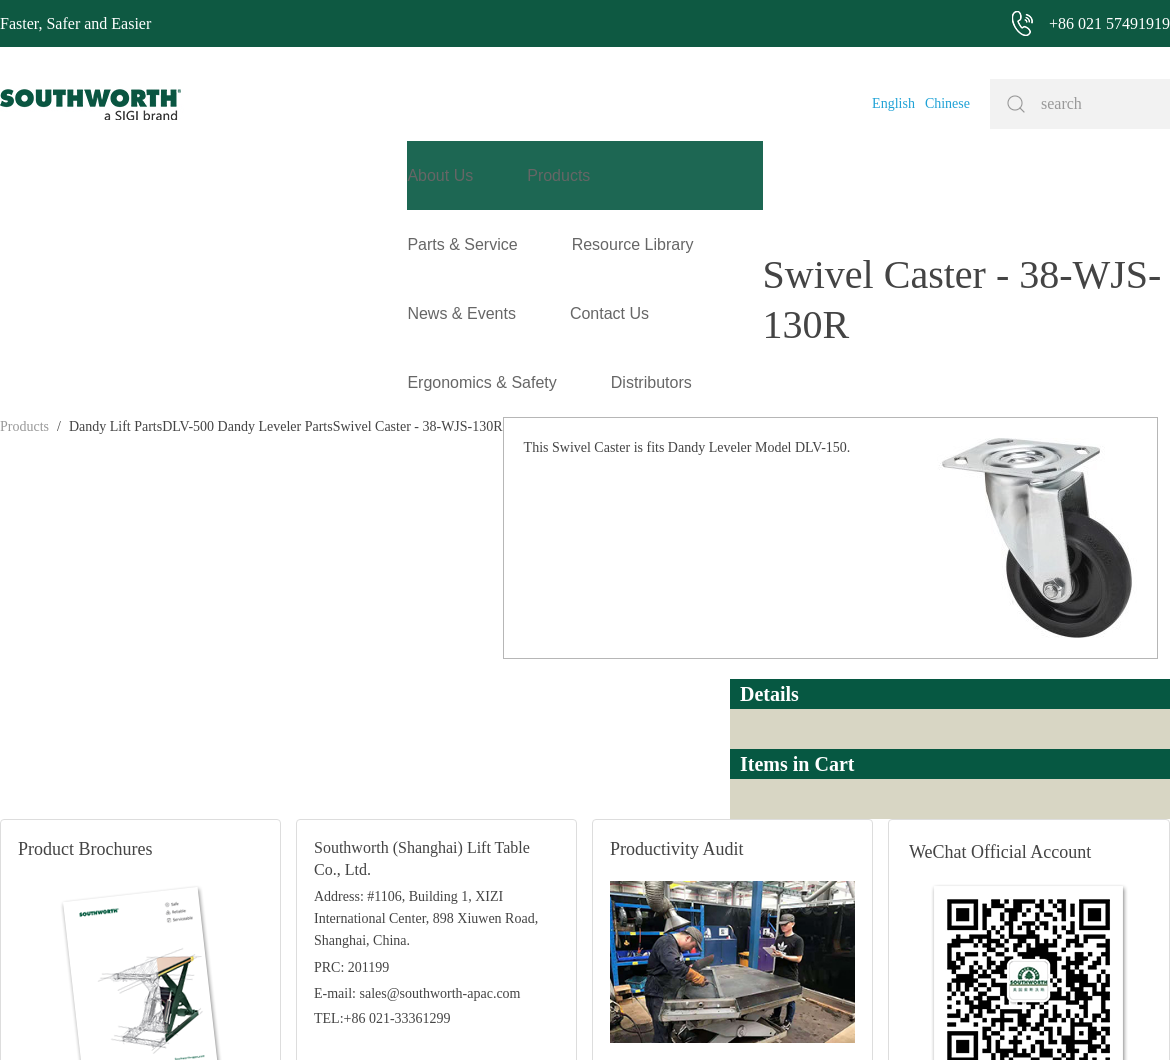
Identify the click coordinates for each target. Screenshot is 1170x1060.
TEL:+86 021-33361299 (382, 790)
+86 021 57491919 (320, 1014)
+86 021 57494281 (470, 1014)
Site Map (558, 1014)
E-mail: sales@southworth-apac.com (417, 765)
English (893, 103)
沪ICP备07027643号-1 (659, 1014)
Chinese (947, 103)
